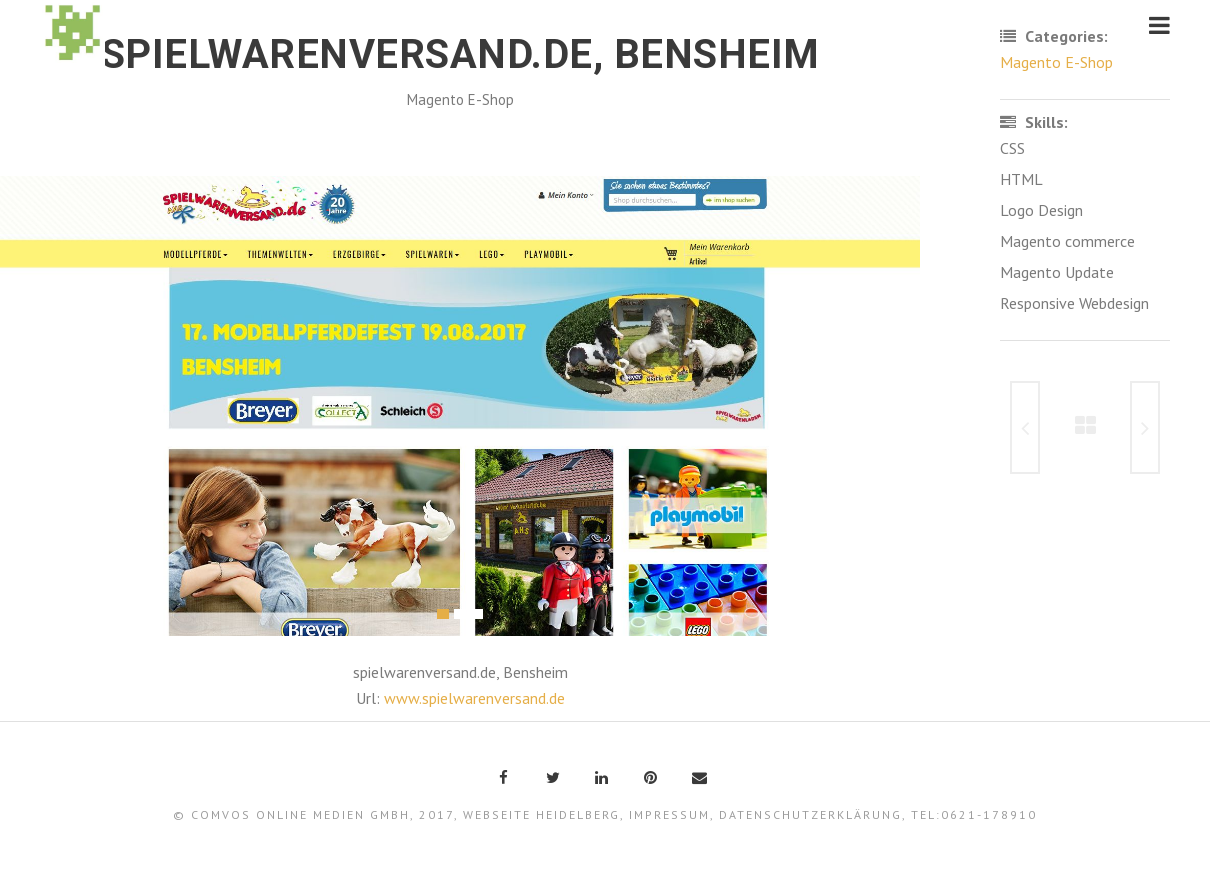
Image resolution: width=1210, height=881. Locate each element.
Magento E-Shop (460, 99)
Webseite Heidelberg (541, 814)
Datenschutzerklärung (810, 814)
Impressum (669, 814)
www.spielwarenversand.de (474, 698)
